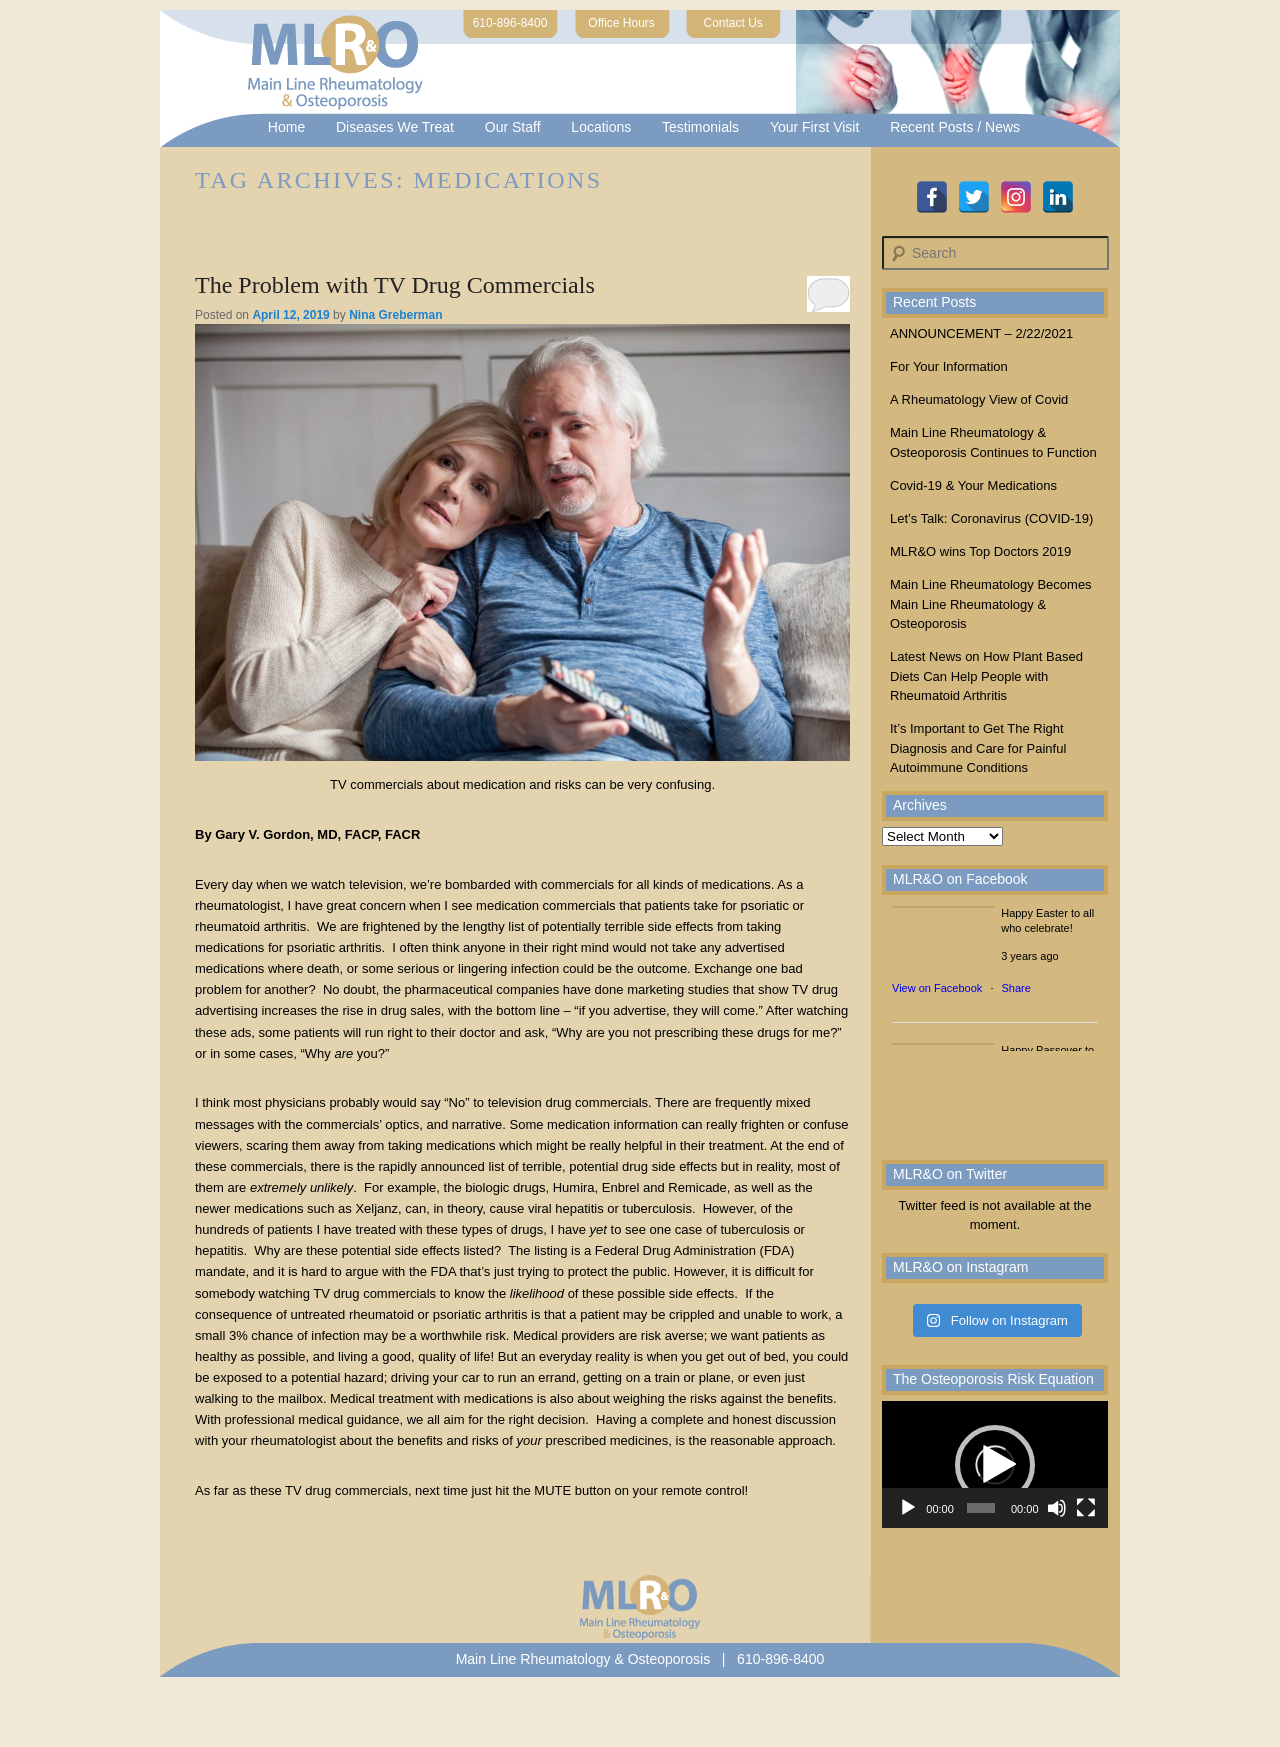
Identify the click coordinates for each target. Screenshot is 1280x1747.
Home (286, 127)
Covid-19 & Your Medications (973, 485)
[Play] (908, 1508)
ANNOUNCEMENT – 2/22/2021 (981, 333)
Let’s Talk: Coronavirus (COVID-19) (991, 518)
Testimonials (700, 127)
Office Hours (621, 23)
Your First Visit (814, 127)
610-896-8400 (510, 23)
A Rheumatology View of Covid (979, 399)
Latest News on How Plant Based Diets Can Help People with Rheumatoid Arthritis (986, 676)
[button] (995, 1465)
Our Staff (513, 127)
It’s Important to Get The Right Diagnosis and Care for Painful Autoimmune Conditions (978, 748)
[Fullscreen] (1086, 1508)
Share (1016, 988)
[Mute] (1057, 1508)
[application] (995, 1464)
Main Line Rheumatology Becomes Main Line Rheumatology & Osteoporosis (991, 604)
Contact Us (733, 23)
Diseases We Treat (395, 127)
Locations (601, 127)
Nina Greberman (395, 315)
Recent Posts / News (955, 127)
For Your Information (949, 366)
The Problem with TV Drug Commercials (395, 285)
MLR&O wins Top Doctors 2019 (980, 551)
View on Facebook (937, 988)
